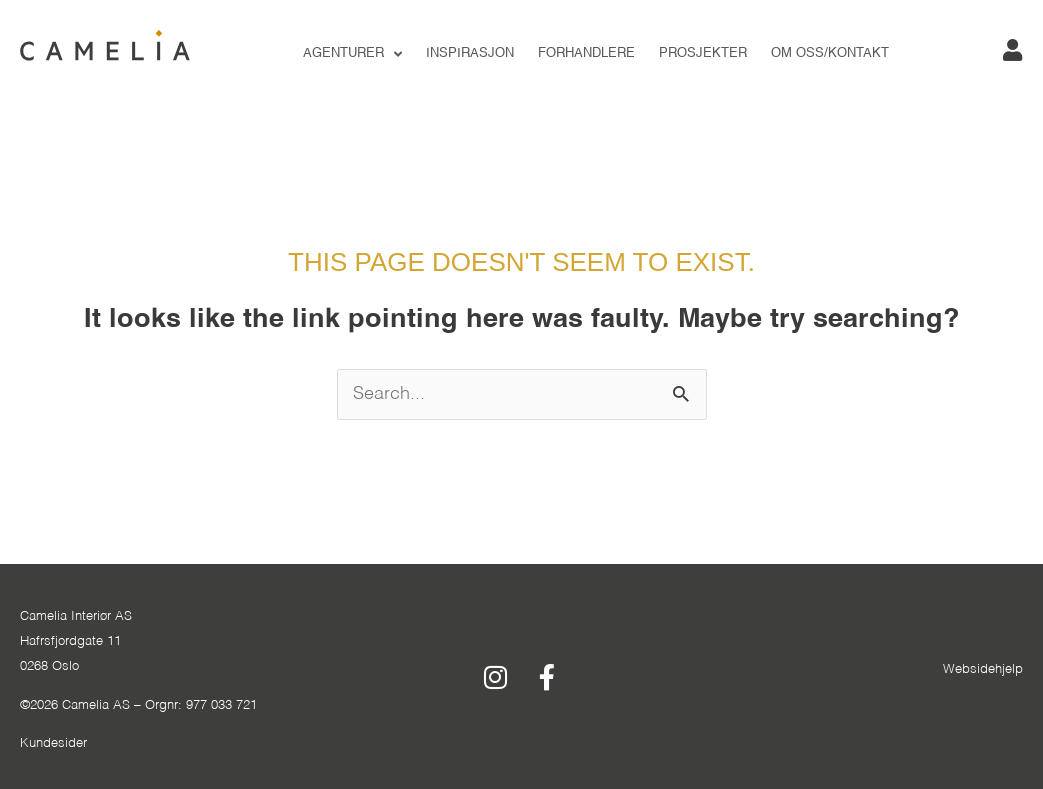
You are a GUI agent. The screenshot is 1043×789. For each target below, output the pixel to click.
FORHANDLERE (586, 53)
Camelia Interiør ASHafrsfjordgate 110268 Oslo (76, 641)
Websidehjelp (983, 669)
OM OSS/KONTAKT (830, 53)
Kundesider (53, 743)
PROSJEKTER (703, 53)
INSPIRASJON (470, 53)
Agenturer (352, 54)
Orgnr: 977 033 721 (201, 705)
